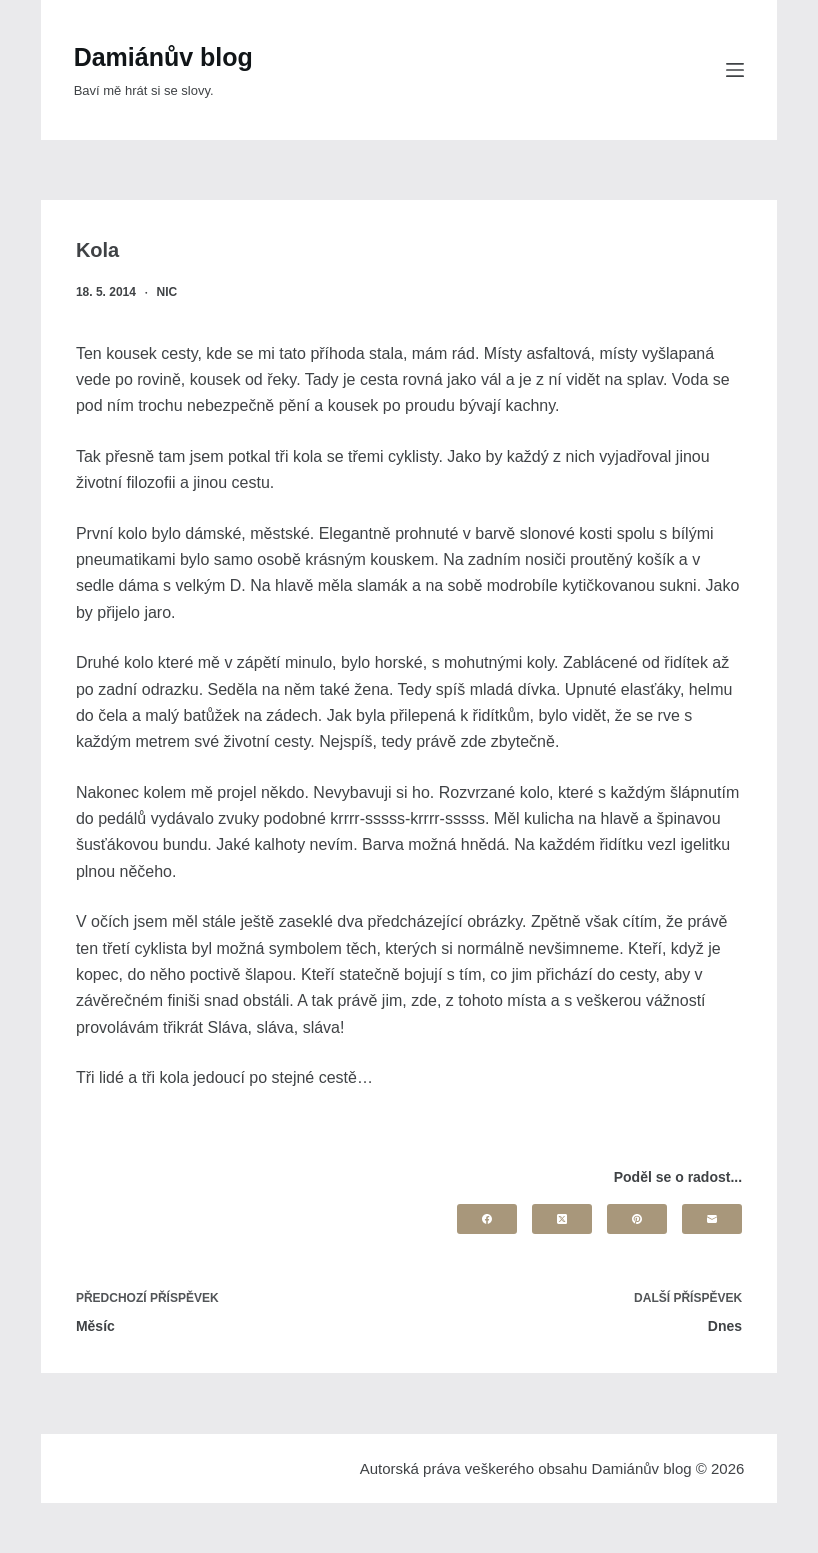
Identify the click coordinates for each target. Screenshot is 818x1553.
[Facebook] (487, 1219)
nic (167, 292)
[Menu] (735, 70)
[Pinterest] (637, 1219)
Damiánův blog (163, 57)
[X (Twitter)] (562, 1219)
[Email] (712, 1219)
